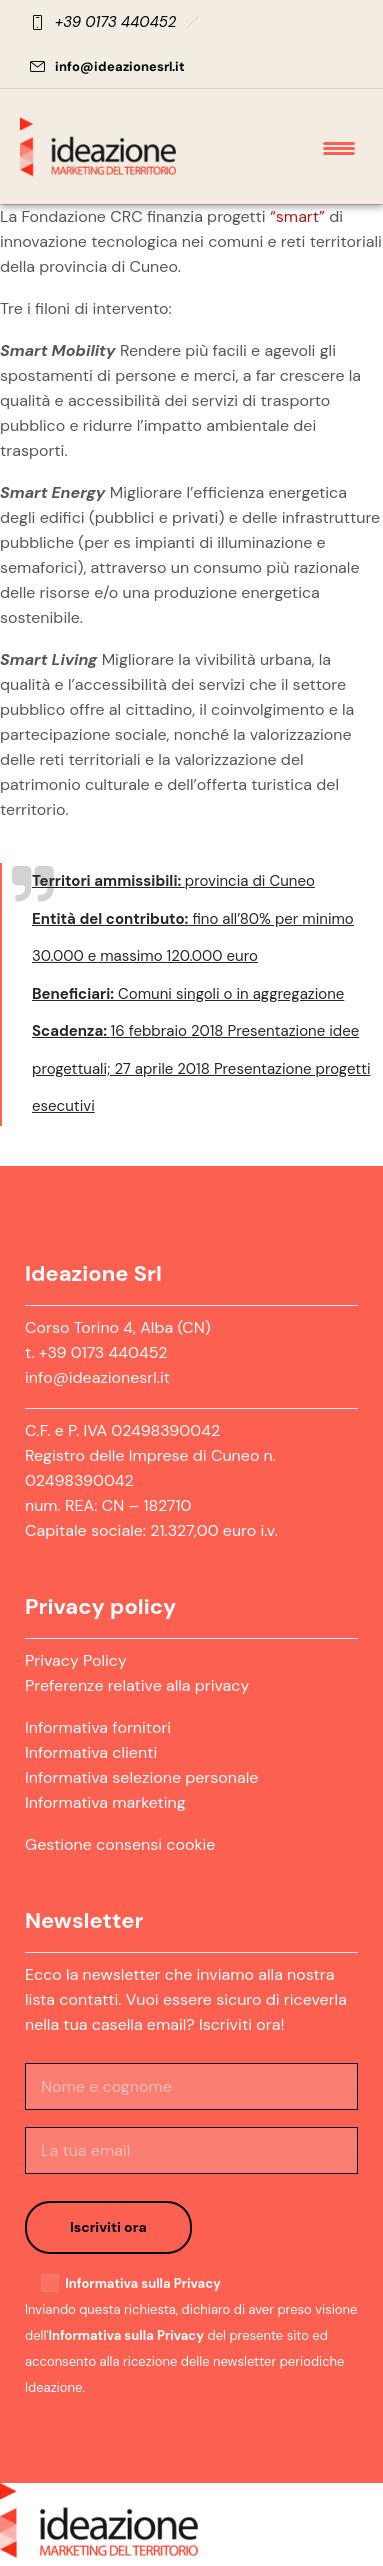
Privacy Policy (76, 1660)
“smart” (297, 216)
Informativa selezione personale (141, 1777)
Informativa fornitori (98, 1727)
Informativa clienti (91, 1752)
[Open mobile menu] (343, 147)
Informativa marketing (105, 1802)
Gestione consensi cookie (120, 1844)
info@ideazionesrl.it (120, 66)
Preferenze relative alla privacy (137, 1685)
